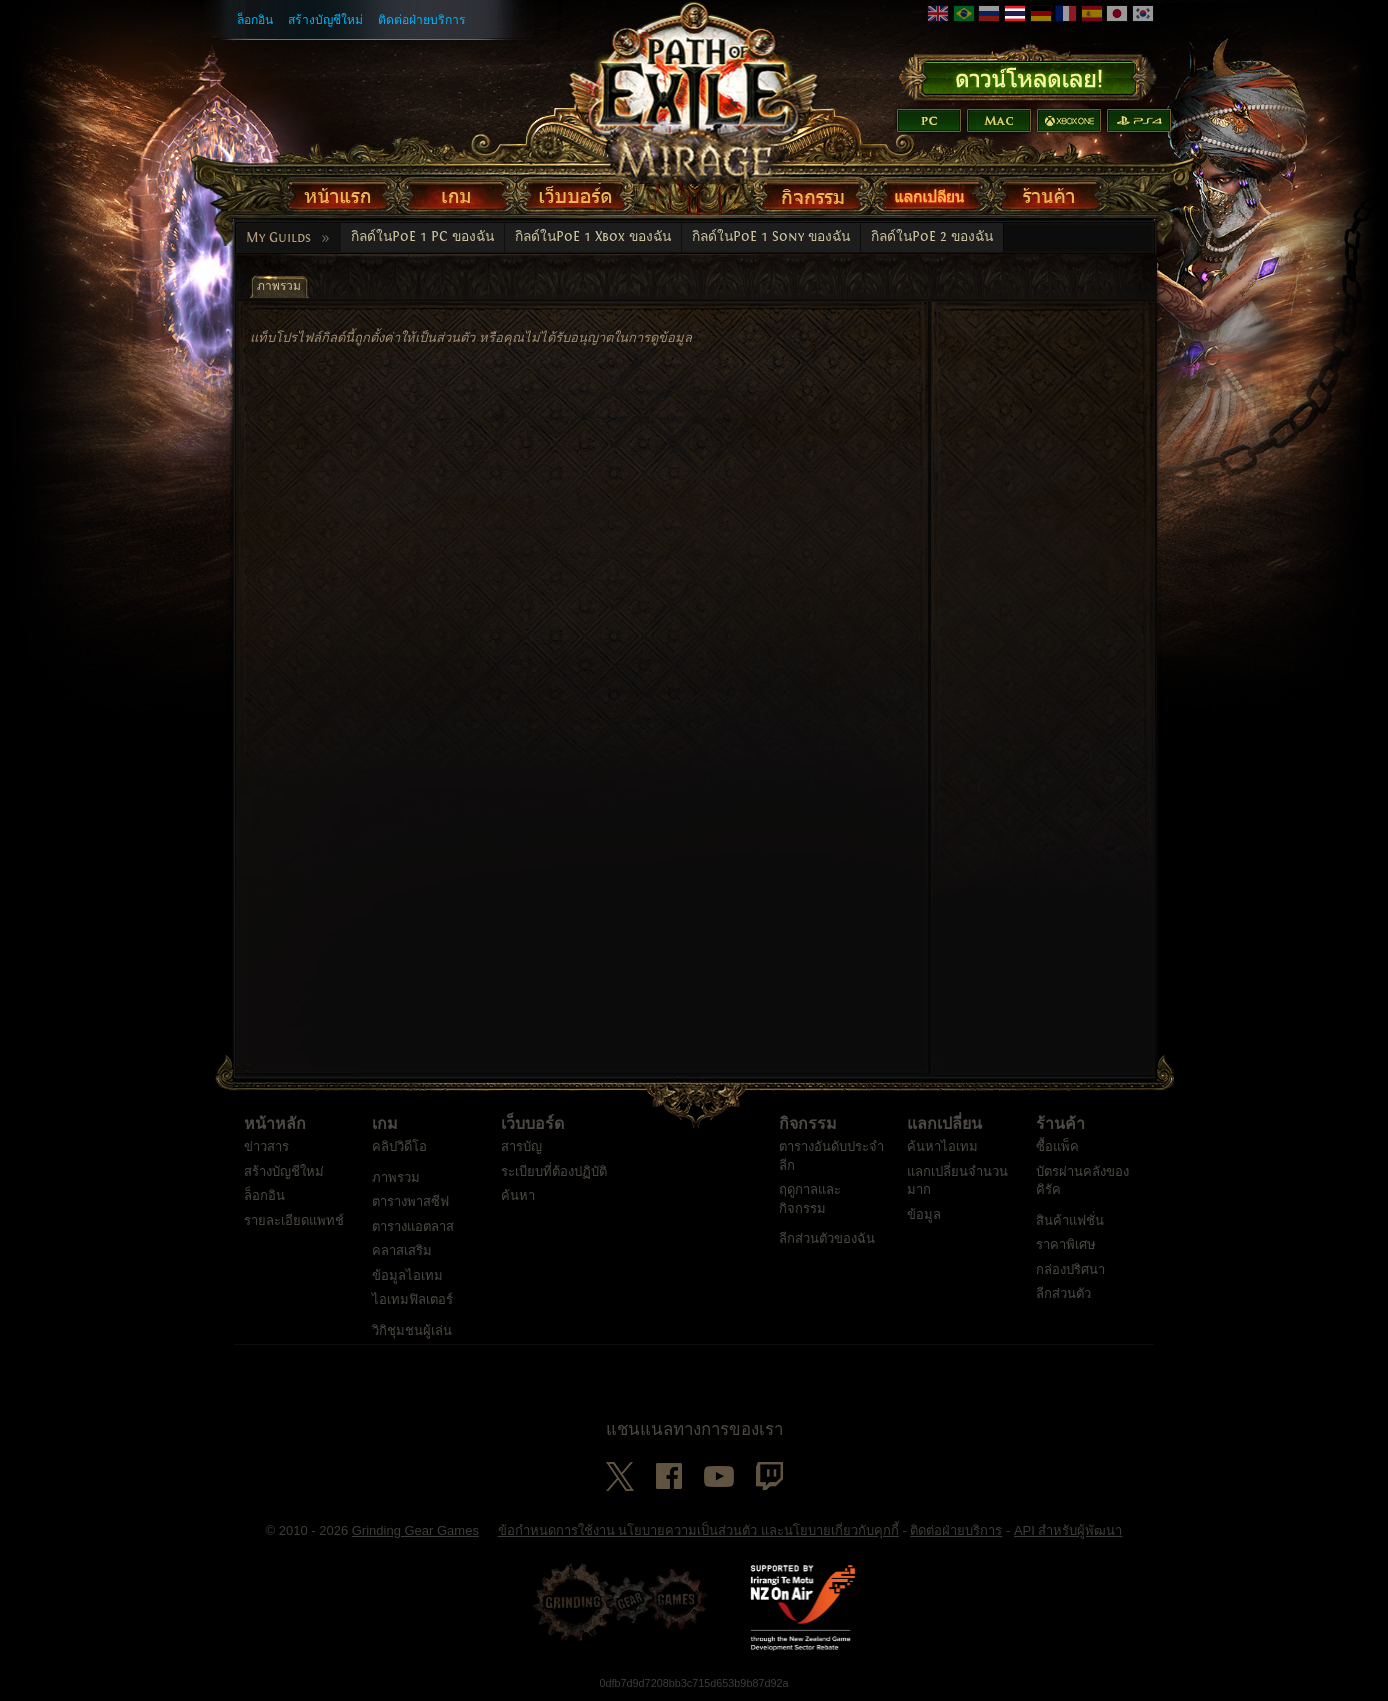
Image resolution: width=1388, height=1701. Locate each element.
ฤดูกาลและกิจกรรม (810, 1199)
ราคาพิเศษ (1066, 1244)
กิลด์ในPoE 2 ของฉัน (932, 237)
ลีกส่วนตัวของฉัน (827, 1238)
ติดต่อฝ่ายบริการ (422, 20)
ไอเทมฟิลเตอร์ (412, 1299)
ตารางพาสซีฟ (410, 1201)
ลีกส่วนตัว (1063, 1293)
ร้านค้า (1060, 1124)
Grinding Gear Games (415, 1530)
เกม (385, 1124)
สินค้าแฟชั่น (1070, 1220)
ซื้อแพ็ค (1057, 1146)
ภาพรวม (396, 1177)
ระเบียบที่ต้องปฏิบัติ (554, 1171)
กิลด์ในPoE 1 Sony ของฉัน (771, 237)
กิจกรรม (808, 1124)
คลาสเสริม (402, 1250)
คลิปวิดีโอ (399, 1146)
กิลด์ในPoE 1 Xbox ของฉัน (593, 237)
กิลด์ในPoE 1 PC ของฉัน (422, 237)
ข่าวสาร (266, 1146)
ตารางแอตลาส (413, 1226)
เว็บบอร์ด (532, 1124)
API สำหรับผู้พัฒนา (1068, 1530)
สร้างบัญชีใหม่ (325, 20)
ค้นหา (518, 1195)
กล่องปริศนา (1070, 1269)
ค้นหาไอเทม (942, 1146)
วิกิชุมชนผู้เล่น (412, 1330)
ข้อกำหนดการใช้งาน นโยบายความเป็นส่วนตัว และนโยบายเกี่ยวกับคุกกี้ (698, 1530)
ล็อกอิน (255, 20)
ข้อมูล (924, 1214)
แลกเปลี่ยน (944, 1124)
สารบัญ (521, 1146)
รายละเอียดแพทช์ (294, 1220)
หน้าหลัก (275, 1124)
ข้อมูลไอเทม (407, 1275)
